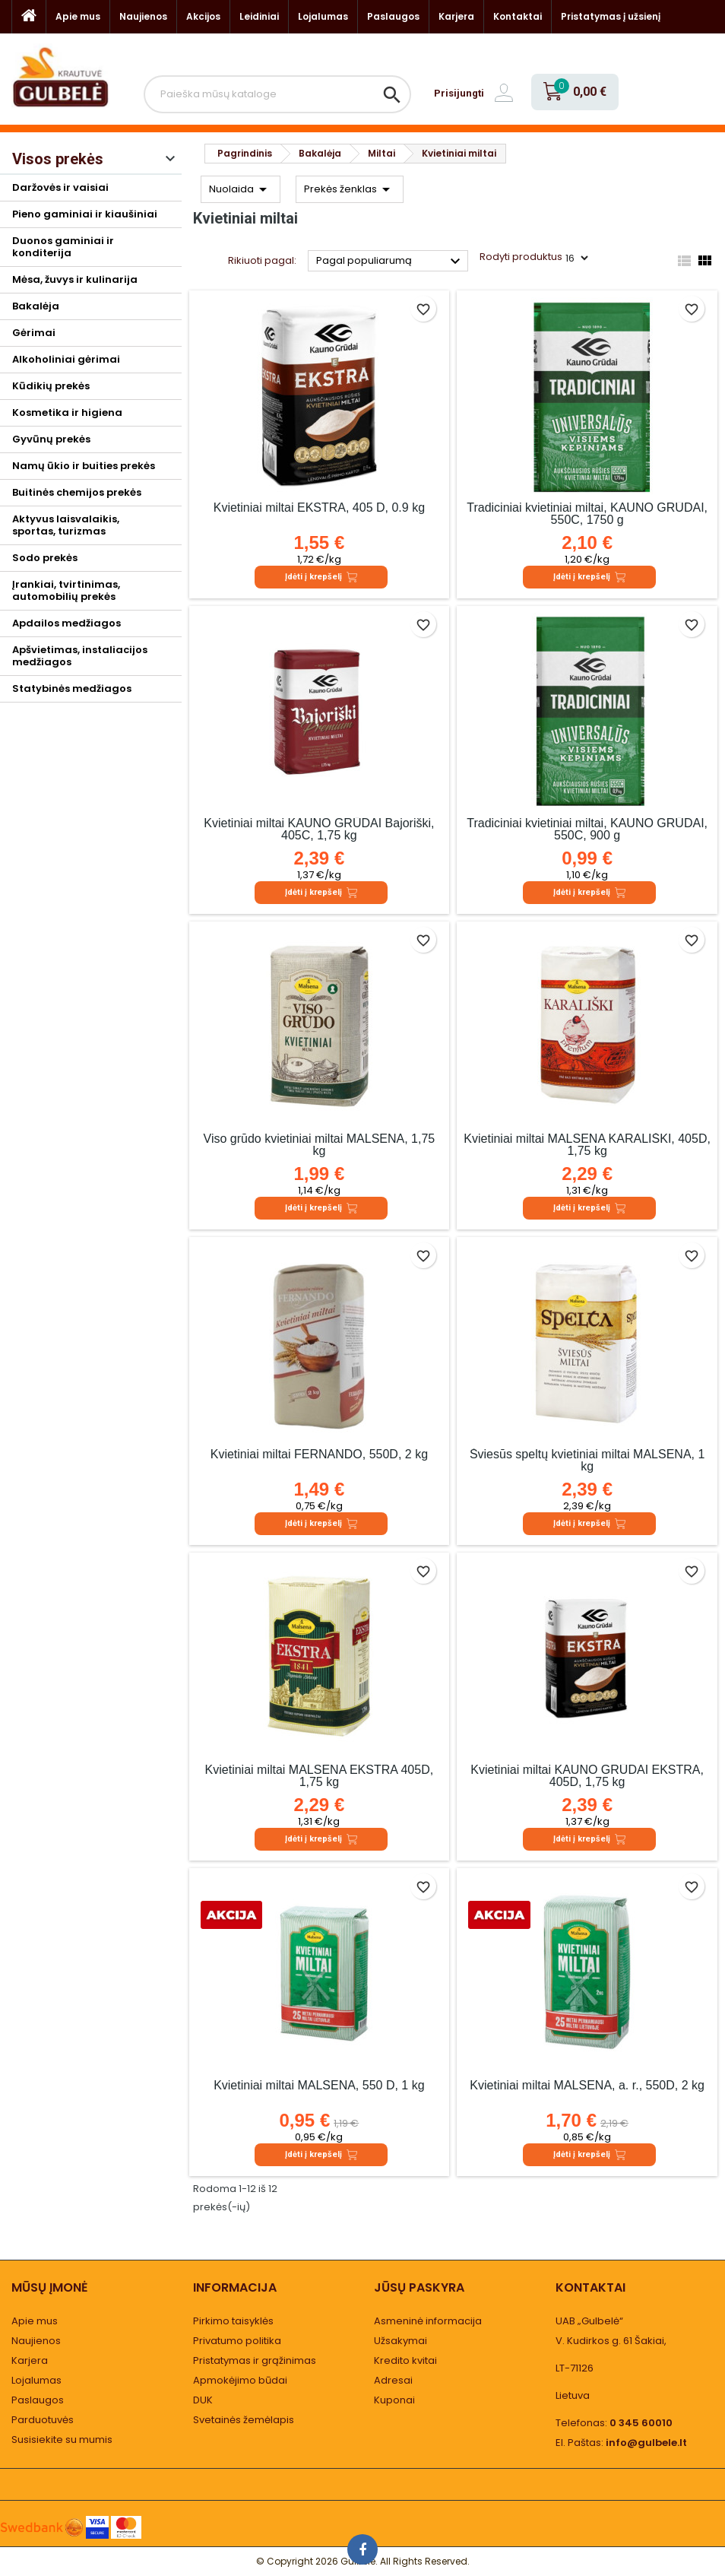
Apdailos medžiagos (66, 623)
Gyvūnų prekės (51, 439)
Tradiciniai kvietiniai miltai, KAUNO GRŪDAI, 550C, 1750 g (587, 513)
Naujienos (143, 16)
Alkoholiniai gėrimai (66, 359)
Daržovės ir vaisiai (60, 187)
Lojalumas (323, 16)
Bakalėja (35, 306)
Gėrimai (33, 332)
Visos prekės (57, 159)
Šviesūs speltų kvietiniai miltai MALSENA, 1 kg (587, 1460)
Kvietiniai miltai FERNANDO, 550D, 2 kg (319, 1454)
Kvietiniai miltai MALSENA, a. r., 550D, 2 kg (587, 2085)
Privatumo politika (237, 2340)
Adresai (393, 2380)
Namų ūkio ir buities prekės (83, 465)
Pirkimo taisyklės (233, 2321)
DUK (203, 2400)
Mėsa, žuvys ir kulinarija (75, 279)
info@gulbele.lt (646, 2442)
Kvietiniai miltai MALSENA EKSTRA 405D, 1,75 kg (319, 1775)
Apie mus (77, 16)
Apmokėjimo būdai (240, 2380)
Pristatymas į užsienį (610, 16)
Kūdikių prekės (51, 386)
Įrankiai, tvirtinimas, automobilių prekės (66, 590)
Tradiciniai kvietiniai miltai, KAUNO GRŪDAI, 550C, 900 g (587, 829)
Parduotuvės (42, 2420)
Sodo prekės (45, 557)
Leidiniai (259, 16)
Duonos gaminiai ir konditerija (63, 246)
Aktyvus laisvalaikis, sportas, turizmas (65, 525)
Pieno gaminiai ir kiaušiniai (84, 214)
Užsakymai (400, 2340)
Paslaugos (393, 16)
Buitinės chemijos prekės (76, 492)
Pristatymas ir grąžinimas (254, 2360)
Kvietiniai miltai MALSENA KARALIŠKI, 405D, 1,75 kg (587, 1144)
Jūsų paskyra (419, 2287)
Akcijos (203, 16)
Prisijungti (459, 93)
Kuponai (394, 2400)
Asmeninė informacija (428, 2321)
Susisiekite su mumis (61, 2439)
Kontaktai (517, 16)
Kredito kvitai (405, 2360)
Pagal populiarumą (390, 261)
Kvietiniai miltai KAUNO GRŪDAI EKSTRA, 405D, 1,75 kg (587, 1775)
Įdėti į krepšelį (321, 577)
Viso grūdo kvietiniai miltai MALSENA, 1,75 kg (319, 1144)
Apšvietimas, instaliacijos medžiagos (79, 655)
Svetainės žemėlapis (243, 2420)
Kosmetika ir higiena (67, 412)
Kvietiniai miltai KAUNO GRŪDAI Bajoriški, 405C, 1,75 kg (319, 829)
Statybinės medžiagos (71, 688)
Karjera (456, 16)
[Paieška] (277, 94)
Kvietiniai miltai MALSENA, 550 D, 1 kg (319, 2085)
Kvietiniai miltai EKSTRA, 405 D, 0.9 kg (319, 507)
